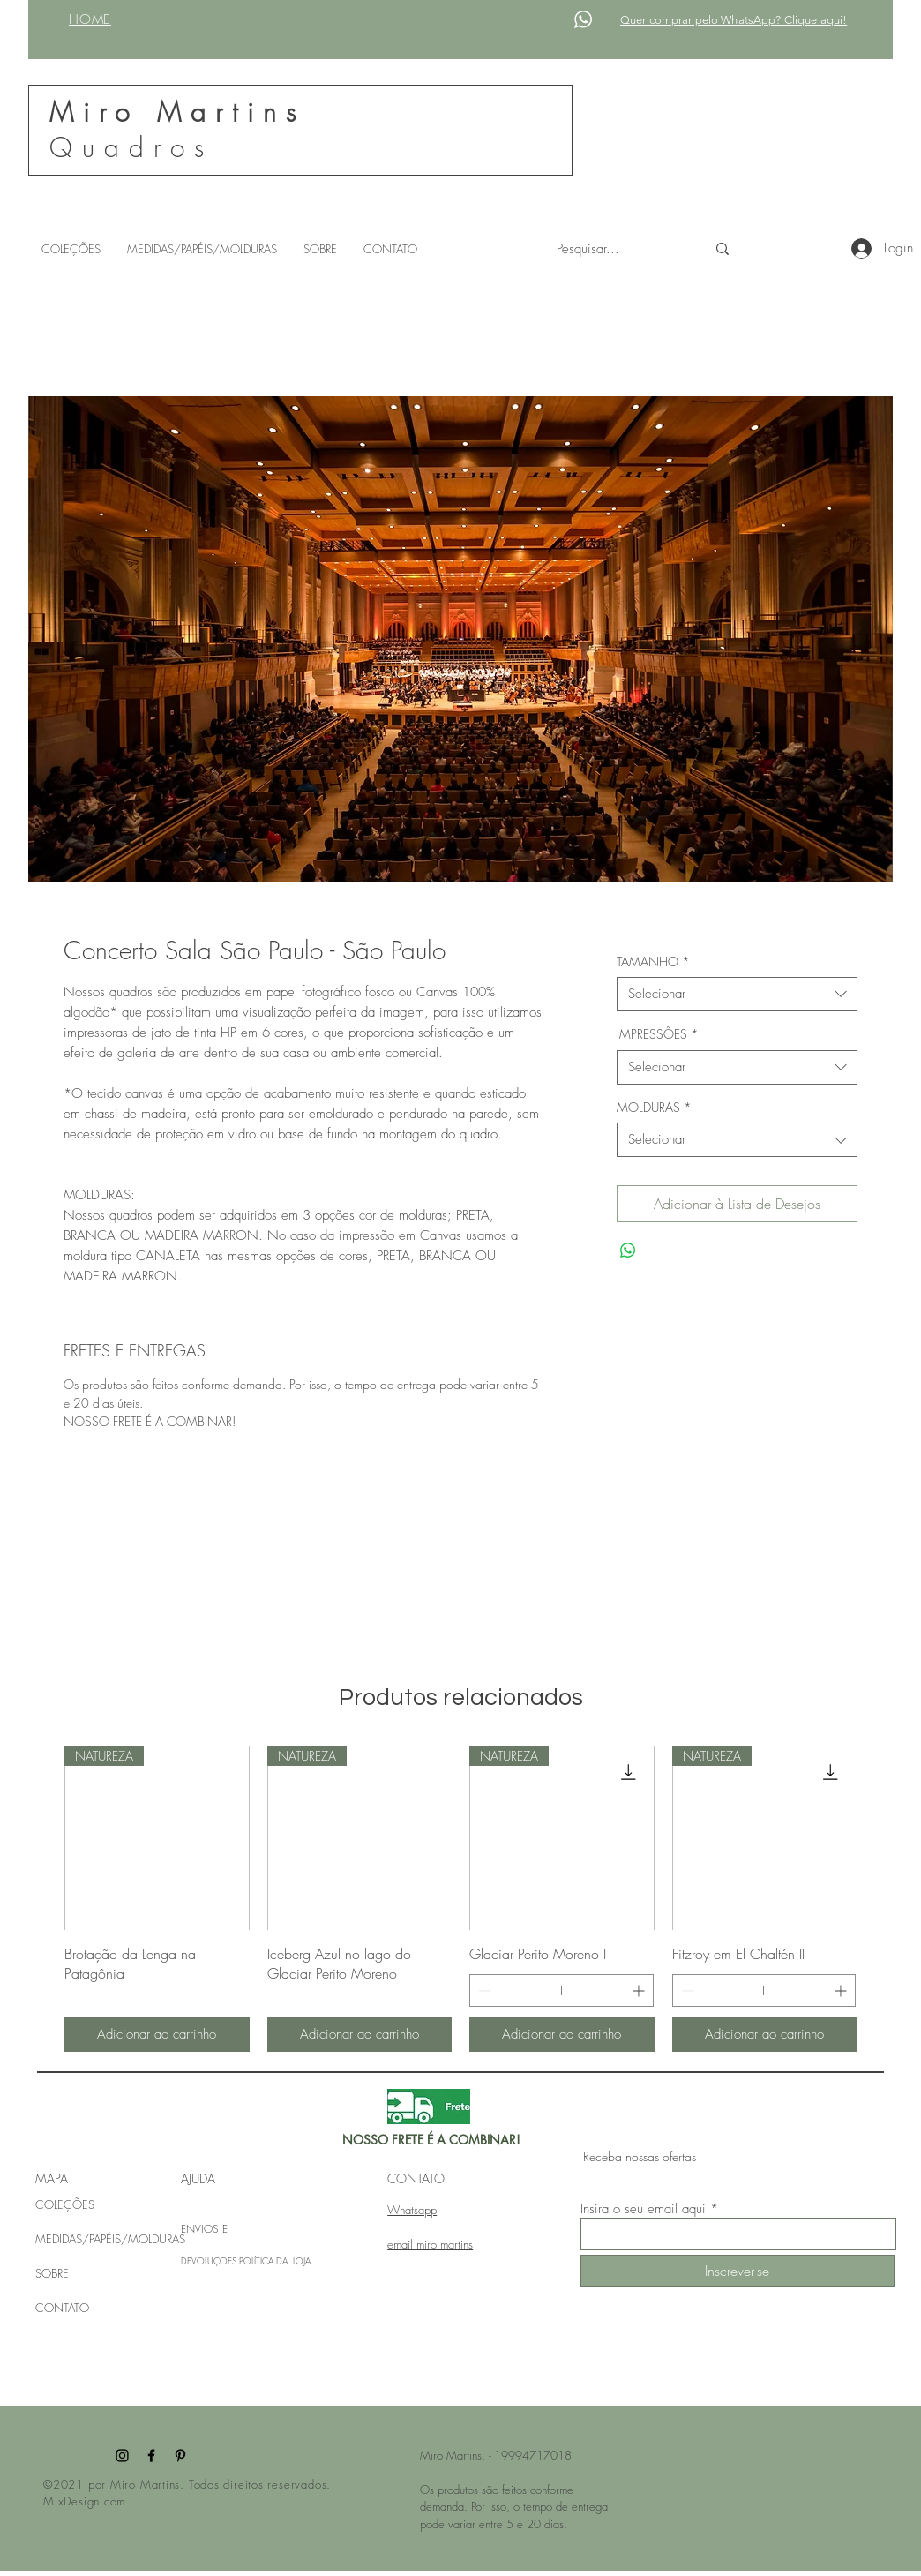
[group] (460, 1899)
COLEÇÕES (64, 2204)
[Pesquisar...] (618, 249)
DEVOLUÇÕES (210, 2261)
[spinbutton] (561, 1990)
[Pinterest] (180, 2455)
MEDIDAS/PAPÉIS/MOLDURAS (110, 2239)
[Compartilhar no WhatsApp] (628, 1250)
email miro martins (430, 2244)
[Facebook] (151, 2455)
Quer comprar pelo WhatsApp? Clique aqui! (733, 19)
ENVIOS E (204, 2228)
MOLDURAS (654, 1107)
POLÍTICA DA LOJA (275, 2261)
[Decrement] (483, 1990)
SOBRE (52, 2273)
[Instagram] (122, 2455)
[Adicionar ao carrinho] (157, 2034)
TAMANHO (653, 961)
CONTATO (62, 2308)
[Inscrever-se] (737, 2271)
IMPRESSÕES (658, 1033)
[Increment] (640, 1990)
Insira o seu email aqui (643, 2209)
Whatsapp (412, 2210)
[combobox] (737, 994)
